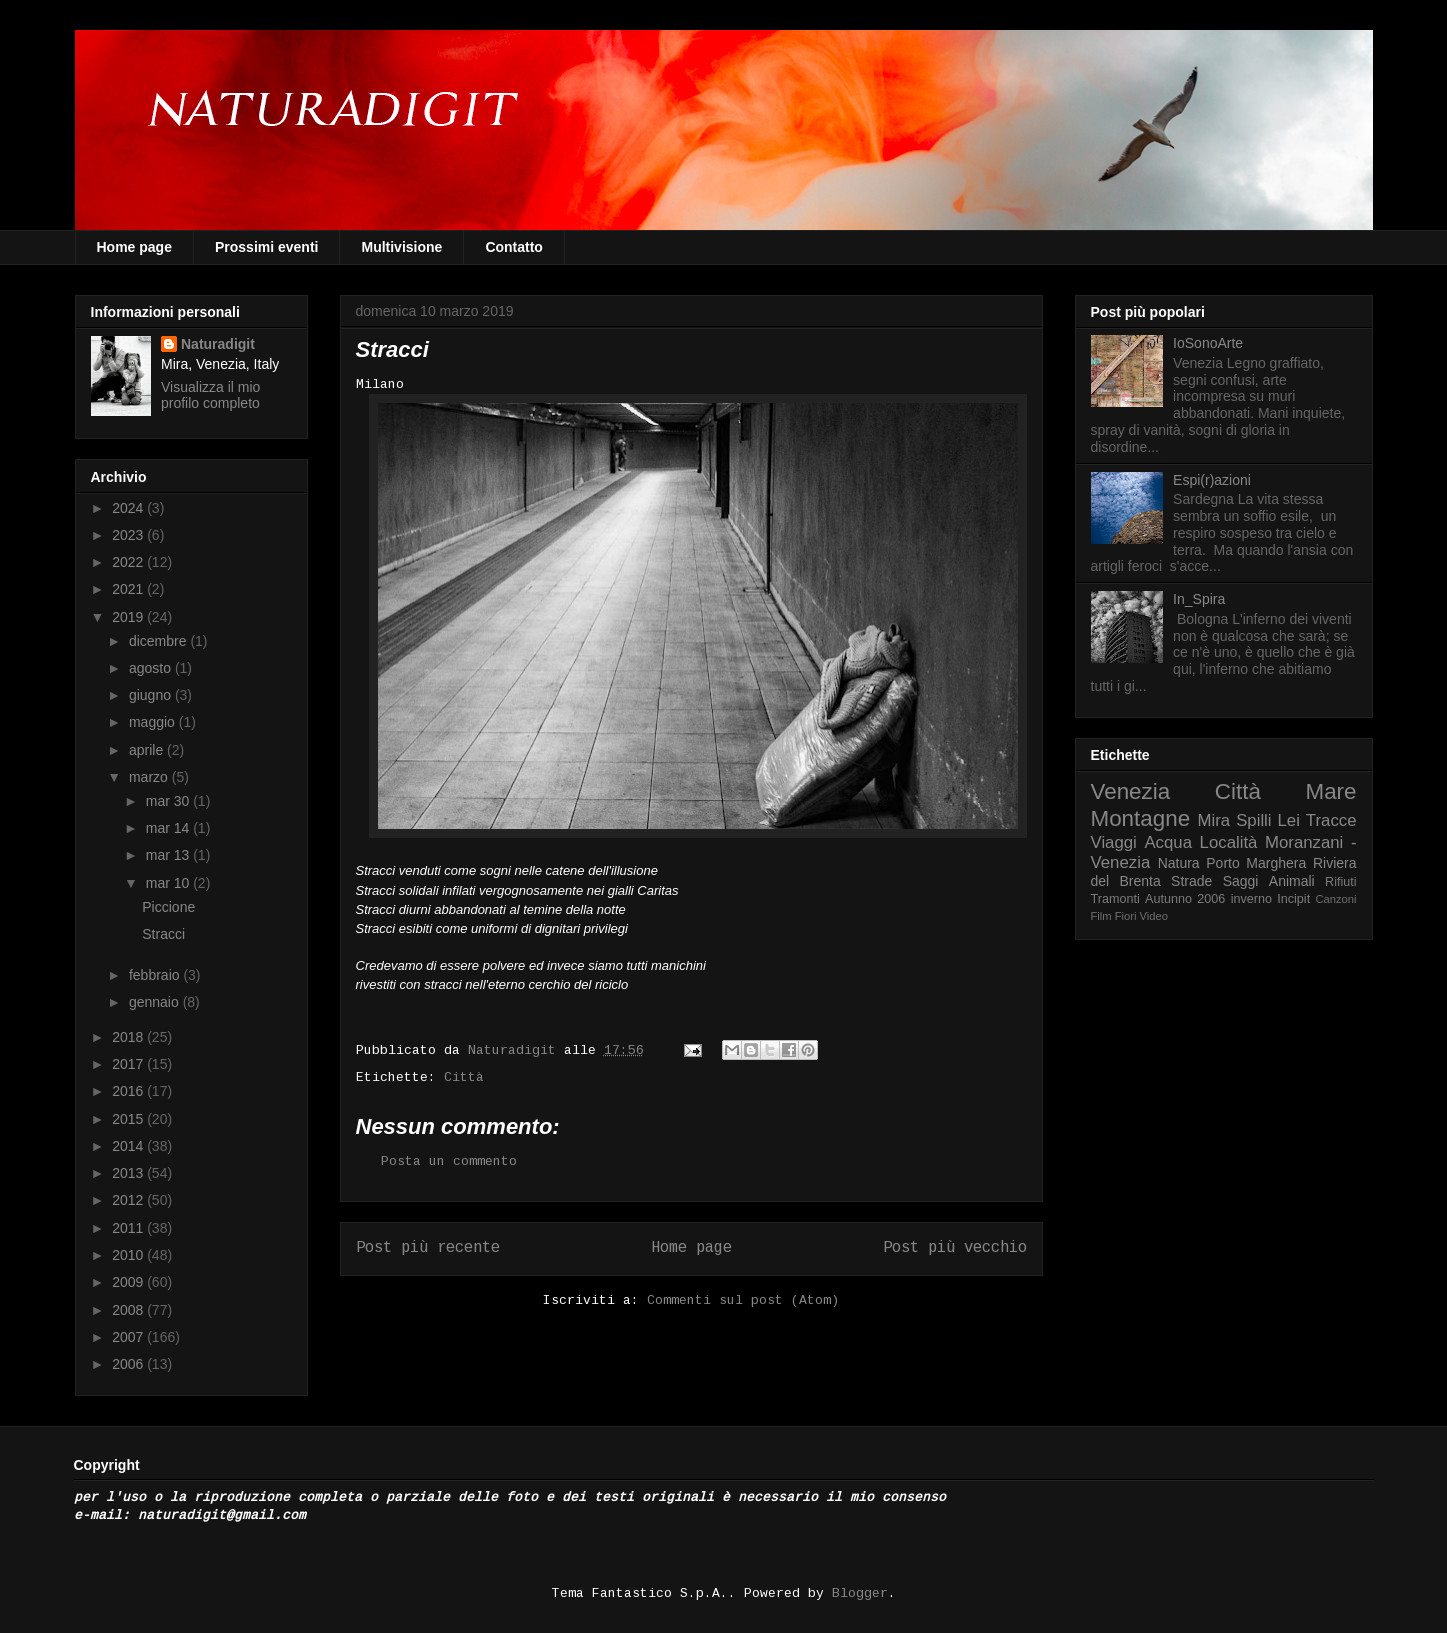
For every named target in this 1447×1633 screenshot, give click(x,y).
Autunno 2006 (1185, 899)
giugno (152, 695)
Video (1154, 916)
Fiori (1126, 916)
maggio (154, 722)
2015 (129, 1119)
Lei (1289, 820)
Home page (134, 247)
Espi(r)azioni (1212, 480)
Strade (1191, 881)
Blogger (860, 1593)
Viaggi (1114, 842)
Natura (1179, 863)
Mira (1214, 820)
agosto (152, 668)
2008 (129, 1310)
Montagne (1141, 818)
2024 (129, 508)
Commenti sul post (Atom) (743, 1300)
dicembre (159, 641)
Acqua (1168, 842)
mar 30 (169, 801)
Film (1101, 916)
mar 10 (169, 883)
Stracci (163, 934)
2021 (129, 589)
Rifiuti (1341, 882)
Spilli (1253, 820)
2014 (129, 1146)
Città (464, 1077)
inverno (1251, 899)
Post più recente (428, 1248)
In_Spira (1199, 599)
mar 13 (169, 855)
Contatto (514, 247)
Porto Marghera (1256, 863)
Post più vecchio (955, 1248)
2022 (129, 562)
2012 (129, 1200)
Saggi (1241, 881)
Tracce (1331, 820)
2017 (129, 1064)
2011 (129, 1228)
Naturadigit (516, 1050)
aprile (148, 750)
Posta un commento (449, 1161)
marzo (150, 777)
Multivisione (401, 247)
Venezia (1131, 791)
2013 (129, 1173)
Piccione (168, 907)
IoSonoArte (1208, 343)
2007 (129, 1337)
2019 (129, 617)
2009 (129, 1282)
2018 (129, 1037)
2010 (129, 1255)
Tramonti (1115, 899)
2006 (129, 1364)
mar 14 (169, 828)
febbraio (156, 975)
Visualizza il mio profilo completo (210, 395)
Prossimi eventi (267, 247)
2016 (129, 1091)
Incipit (1293, 899)
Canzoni (1336, 899)
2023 (129, 535)
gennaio (156, 1002)
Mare (1330, 791)
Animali (1292, 881)
